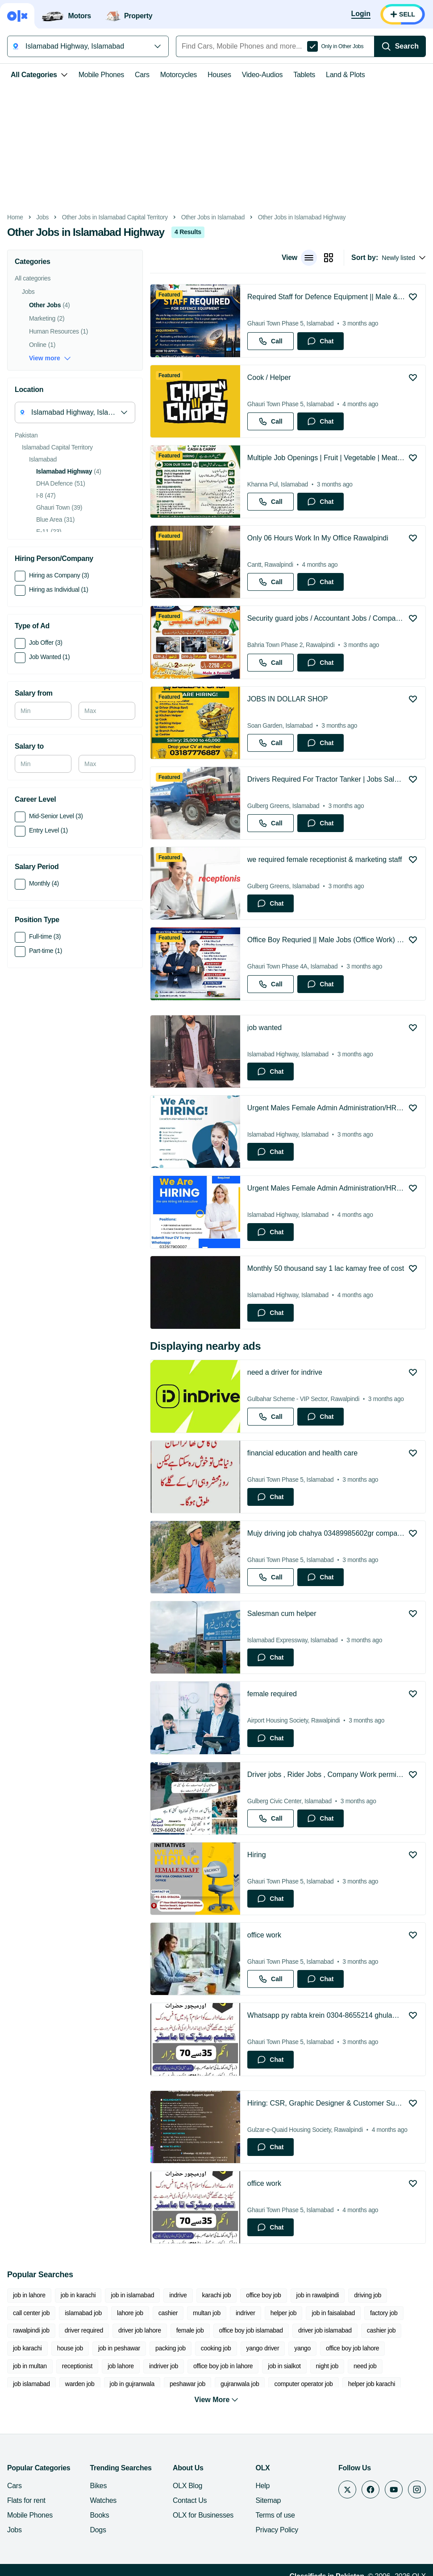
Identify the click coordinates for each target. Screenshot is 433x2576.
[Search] (400, 46)
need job (365, 2366)
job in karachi (78, 2295)
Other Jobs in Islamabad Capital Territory (115, 217)
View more (50, 358)
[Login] (361, 14)
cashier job (381, 2330)
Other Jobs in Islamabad (213, 217)
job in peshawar (119, 2348)
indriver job (163, 2366)
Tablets (304, 74)
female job (190, 2330)
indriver (245, 2312)
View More (217, 2386)
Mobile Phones (101, 74)
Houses (219, 74)
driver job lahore (139, 2330)
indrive (178, 2295)
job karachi (27, 2348)
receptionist (77, 2366)
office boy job (263, 2295)
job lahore (121, 2366)
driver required (84, 2330)
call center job (31, 2312)
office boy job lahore (352, 2348)
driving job (367, 2295)
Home (15, 217)
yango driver (262, 2348)
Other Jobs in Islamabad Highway (302, 217)
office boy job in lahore (223, 2366)
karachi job (216, 2295)
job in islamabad (132, 2295)
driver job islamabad (325, 2330)
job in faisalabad (333, 2312)
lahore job (130, 2312)
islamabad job (83, 2312)
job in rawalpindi (317, 2295)
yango (302, 2348)
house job (70, 2348)
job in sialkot (284, 2366)
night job (327, 2366)
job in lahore (29, 2295)
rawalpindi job (31, 2330)
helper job (284, 2312)
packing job (170, 2348)
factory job (384, 2312)
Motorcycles (178, 74)
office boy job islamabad (251, 2330)
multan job (207, 2312)
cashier (168, 2312)
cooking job (216, 2348)
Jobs (42, 217)
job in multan (30, 2366)
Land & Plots (345, 74)
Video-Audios (262, 74)
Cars (142, 74)
